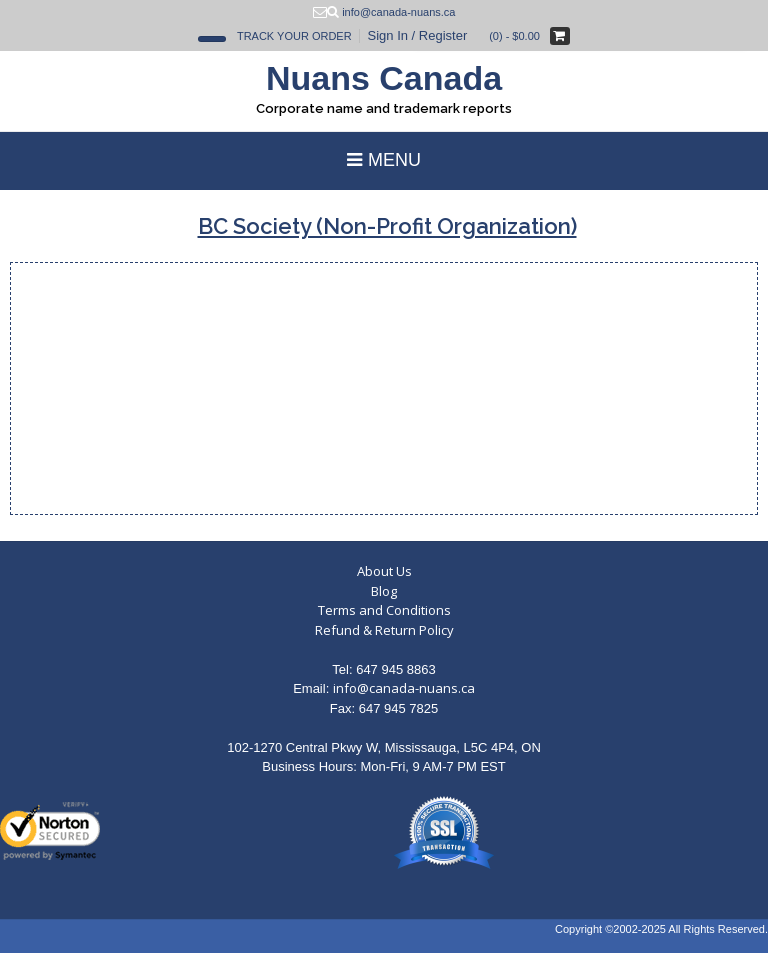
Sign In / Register (418, 35)
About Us (384, 571)
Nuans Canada (384, 78)
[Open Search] (212, 39)
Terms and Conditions (384, 610)
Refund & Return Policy (384, 630)
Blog (384, 591)
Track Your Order (294, 36)
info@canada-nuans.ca (404, 688)
